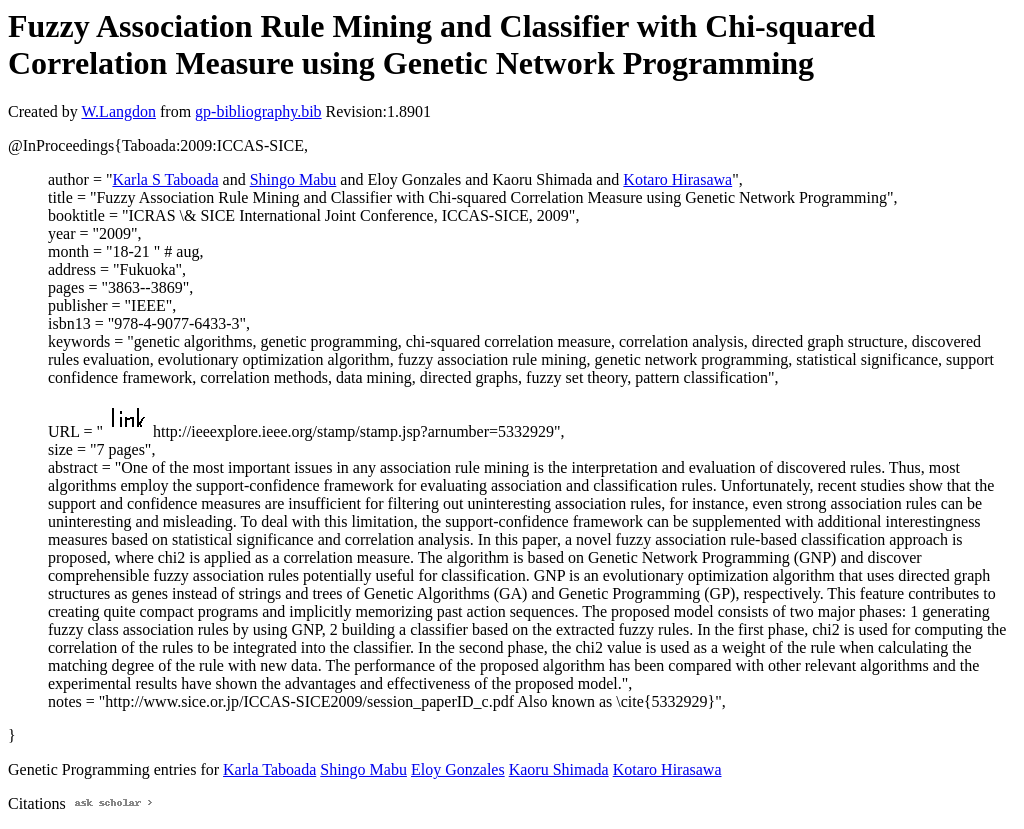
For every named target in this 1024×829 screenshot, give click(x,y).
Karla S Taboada (165, 179)
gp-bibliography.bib (258, 111)
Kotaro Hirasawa (677, 179)
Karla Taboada (269, 769)
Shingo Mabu (293, 179)
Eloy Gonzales (458, 769)
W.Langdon (118, 111)
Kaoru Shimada (559, 769)
